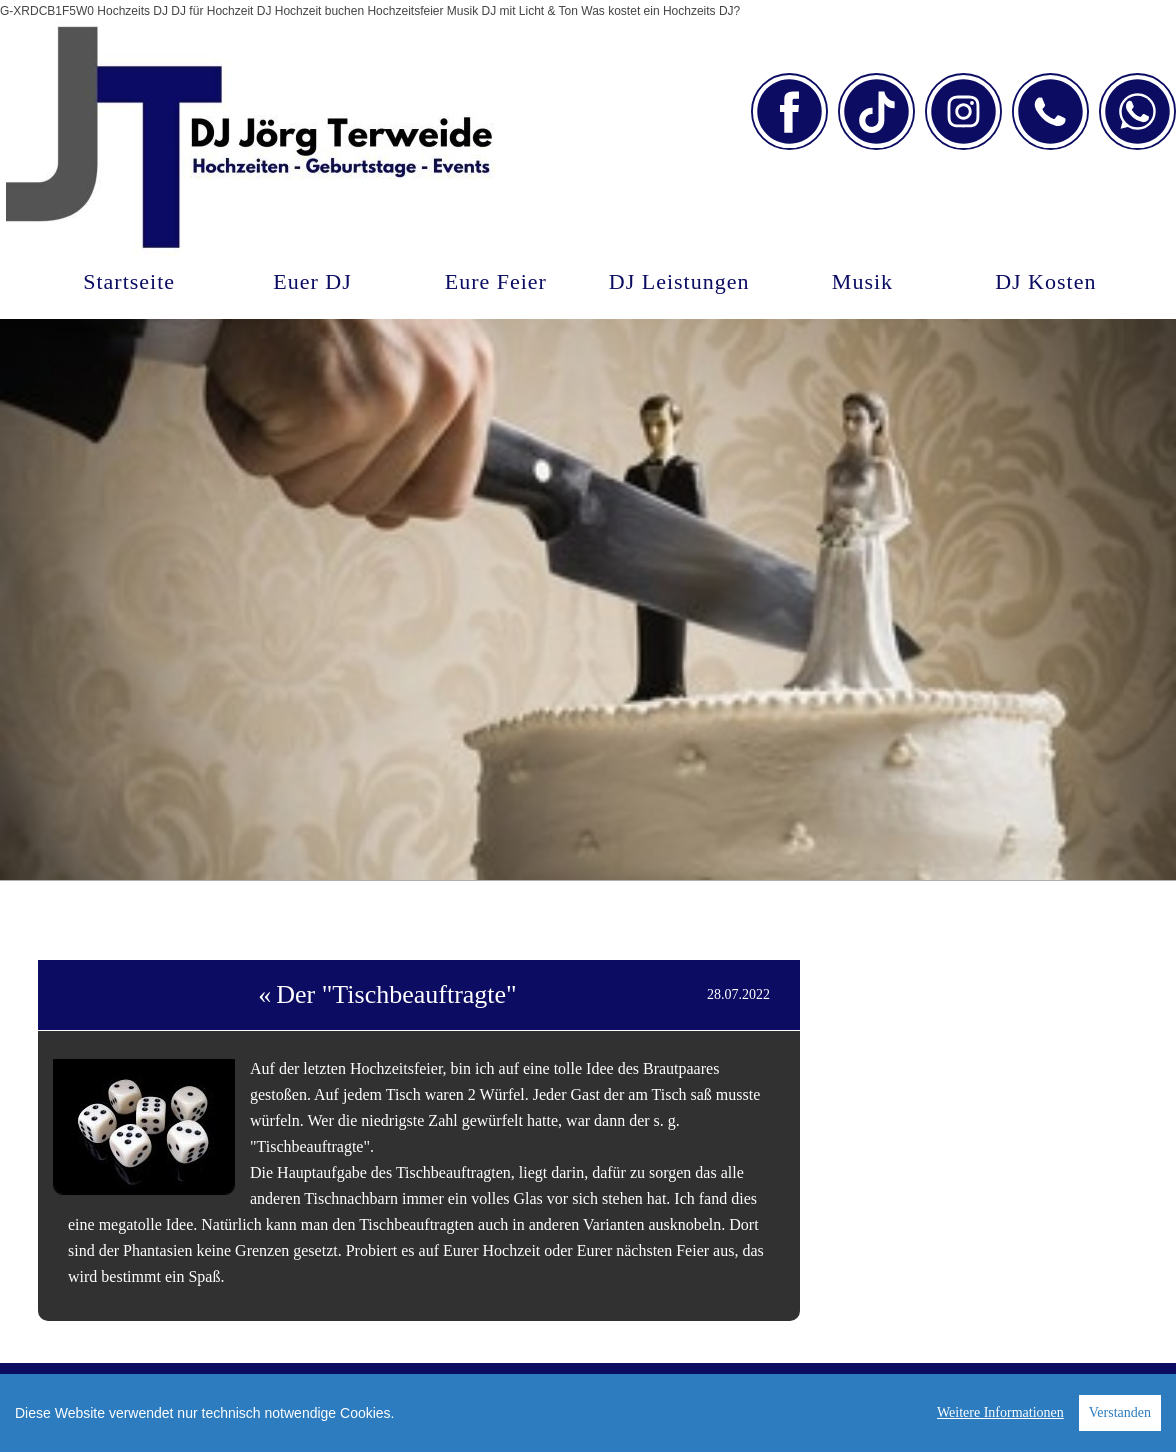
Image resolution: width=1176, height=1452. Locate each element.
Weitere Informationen (1000, 1412)
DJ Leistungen (679, 281)
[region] (588, 1413)
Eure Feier (496, 281)
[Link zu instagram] (963, 111)
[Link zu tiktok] (876, 111)
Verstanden (1120, 1412)
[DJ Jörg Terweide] (251, 146)
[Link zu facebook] (789, 111)
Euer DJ (312, 281)
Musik (862, 281)
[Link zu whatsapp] (1137, 111)
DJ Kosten (1045, 281)
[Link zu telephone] (1050, 111)
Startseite (129, 281)
